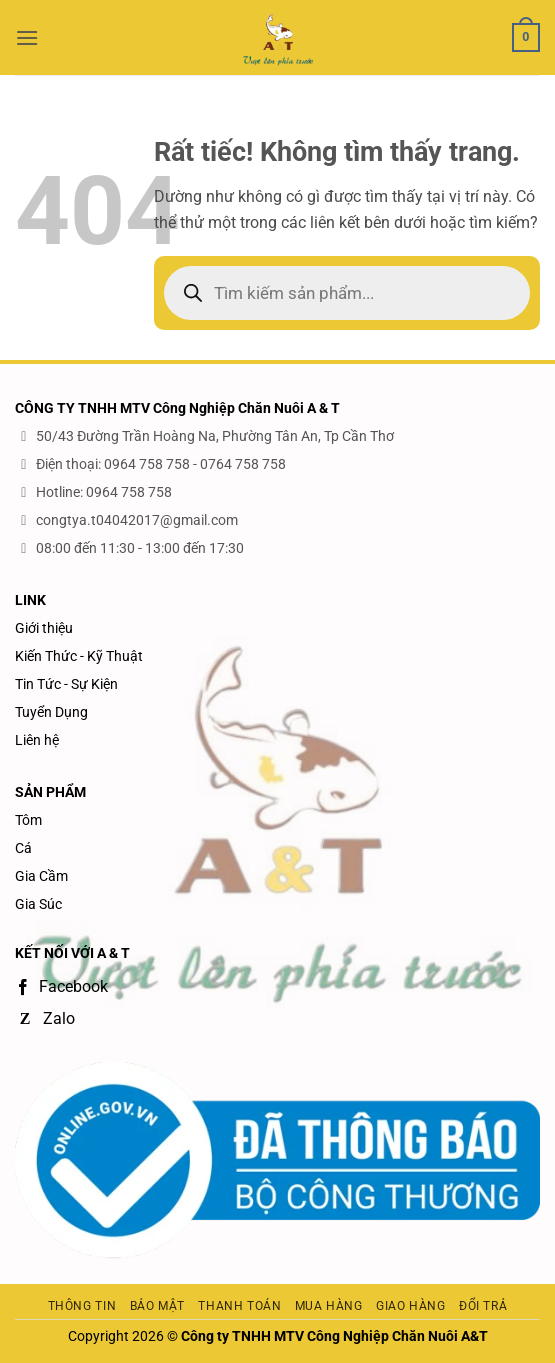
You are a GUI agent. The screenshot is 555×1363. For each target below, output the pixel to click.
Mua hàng (329, 1306)
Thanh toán (239, 1306)
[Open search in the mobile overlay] (347, 293)
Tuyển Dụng (51, 712)
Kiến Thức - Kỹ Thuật (79, 656)
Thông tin (82, 1306)
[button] (27, 37)
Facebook (61, 986)
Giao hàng (411, 1306)
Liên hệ (37, 740)
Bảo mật (157, 1306)
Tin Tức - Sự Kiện (66, 684)
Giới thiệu (44, 628)
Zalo (45, 1018)
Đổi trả (483, 1306)
